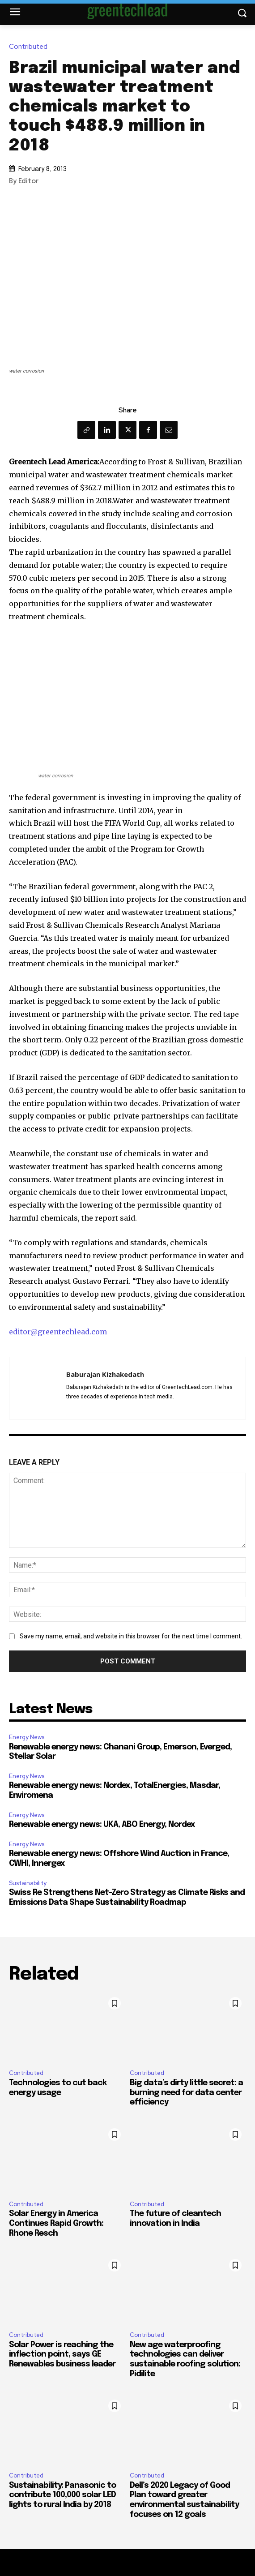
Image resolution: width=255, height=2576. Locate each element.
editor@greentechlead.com (58, 1331)
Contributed (30, 46)
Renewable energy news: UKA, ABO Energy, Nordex (102, 1825)
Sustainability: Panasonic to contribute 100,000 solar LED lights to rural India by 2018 (62, 2495)
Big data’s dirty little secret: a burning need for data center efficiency (186, 2092)
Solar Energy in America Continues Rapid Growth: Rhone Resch (56, 2223)
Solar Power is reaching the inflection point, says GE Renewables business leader (62, 2354)
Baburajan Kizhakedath (105, 1374)
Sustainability (28, 1883)
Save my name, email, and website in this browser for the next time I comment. (131, 1636)
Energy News (26, 1737)
